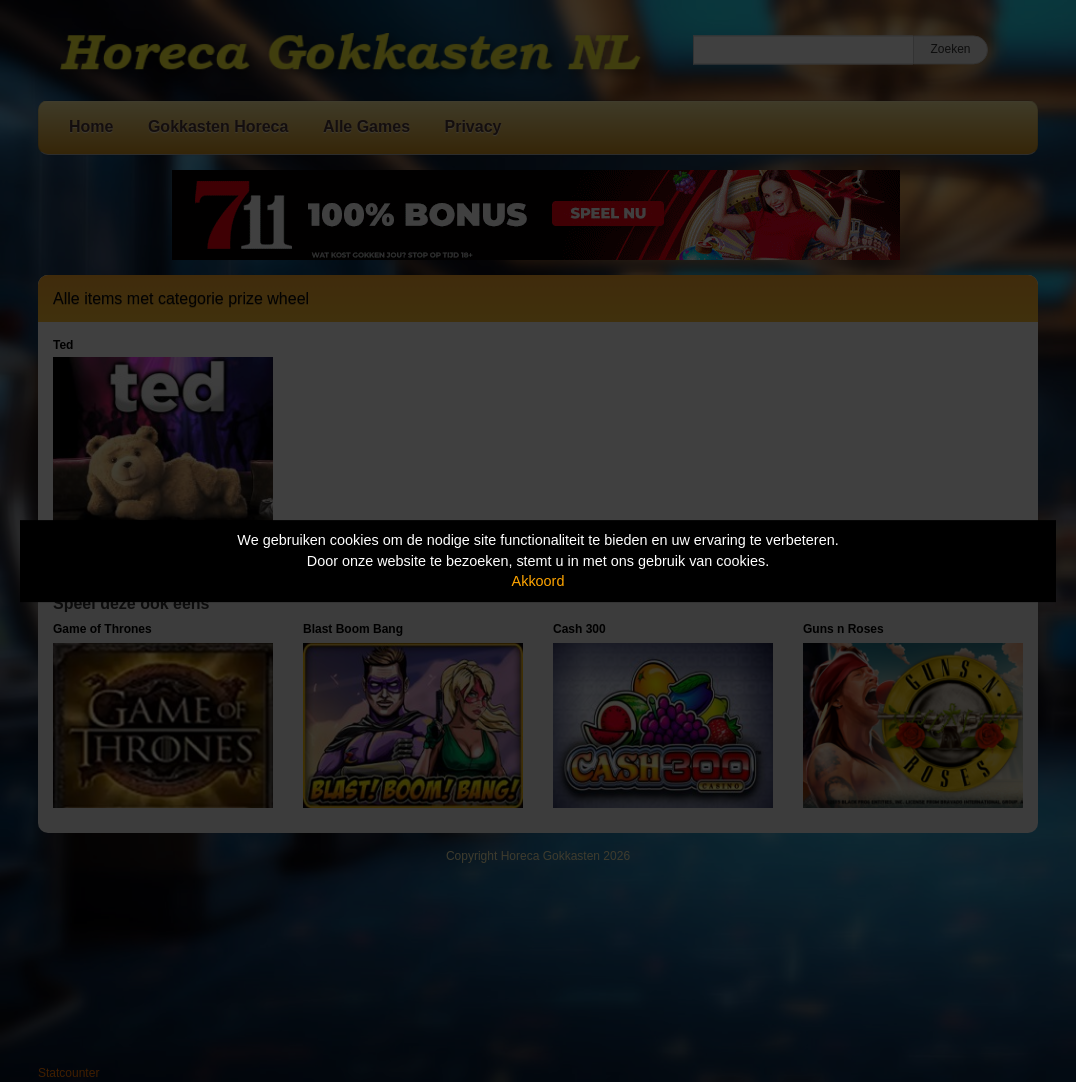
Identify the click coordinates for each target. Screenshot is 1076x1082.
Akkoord (538, 581)
